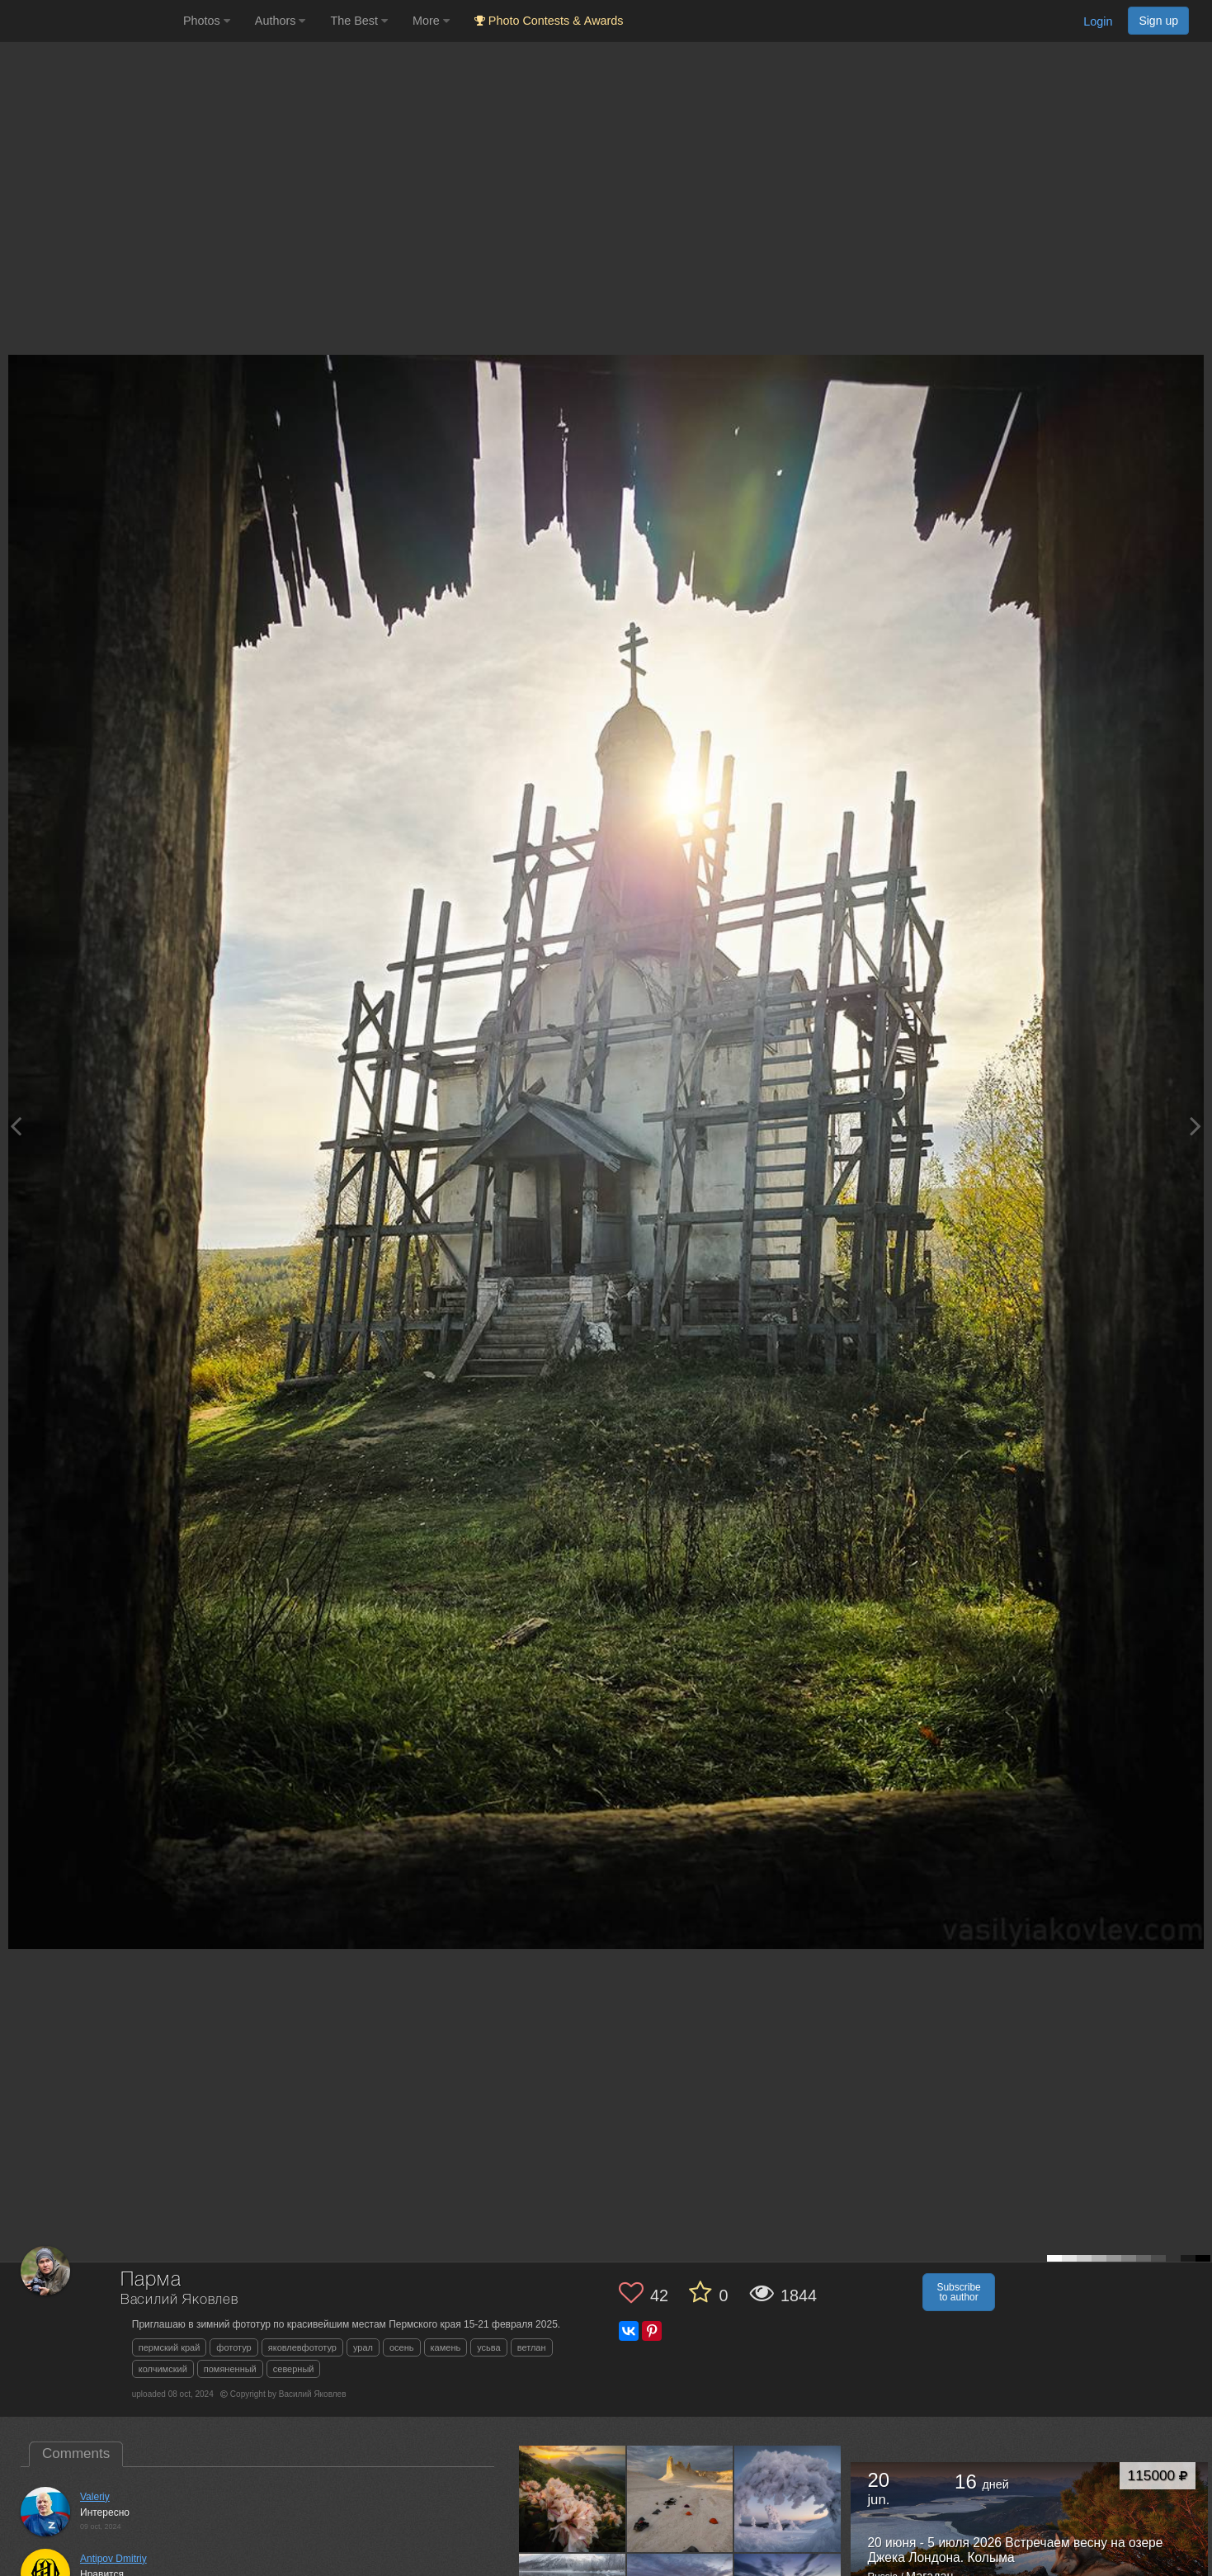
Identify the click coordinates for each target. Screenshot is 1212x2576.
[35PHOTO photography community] (89, 21)
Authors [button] (280, 20)
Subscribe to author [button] (958, 2292)
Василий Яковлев (179, 2300)
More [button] (431, 20)
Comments (76, 2453)
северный (293, 2369)
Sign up (1158, 20)
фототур (233, 2347)
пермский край (169, 2347)
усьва (488, 2347)
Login (1097, 21)
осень (401, 2347)
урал (363, 2347)
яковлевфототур (302, 2347)
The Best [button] (359, 20)
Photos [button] (206, 20)
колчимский (163, 2369)
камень (446, 2347)
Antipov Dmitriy (113, 2558)
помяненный (230, 2369)
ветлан (531, 2347)
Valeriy (95, 2497)
